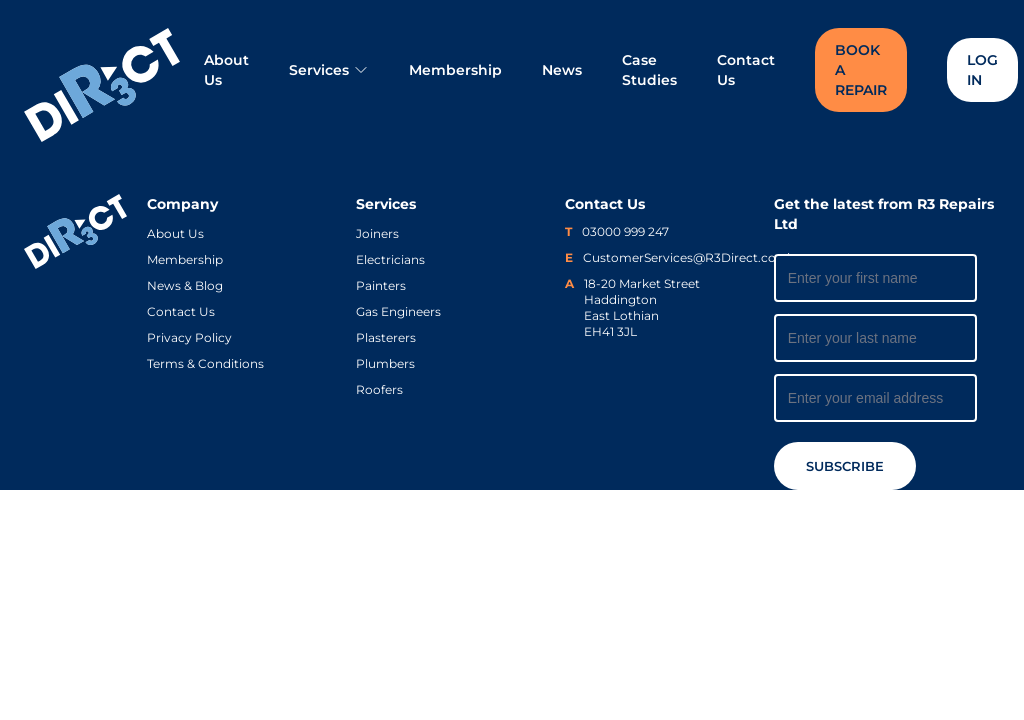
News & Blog (185, 285)
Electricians (390, 259)
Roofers (379, 389)
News (562, 70)
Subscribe (845, 466)
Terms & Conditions (205, 363)
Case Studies (649, 70)
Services (329, 70)
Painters (381, 285)
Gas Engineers (398, 311)
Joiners (377, 233)
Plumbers (385, 363)
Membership (455, 70)
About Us (226, 70)
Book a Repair (861, 70)
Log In (982, 70)
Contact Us (746, 70)
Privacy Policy (189, 337)
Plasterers (386, 337)
